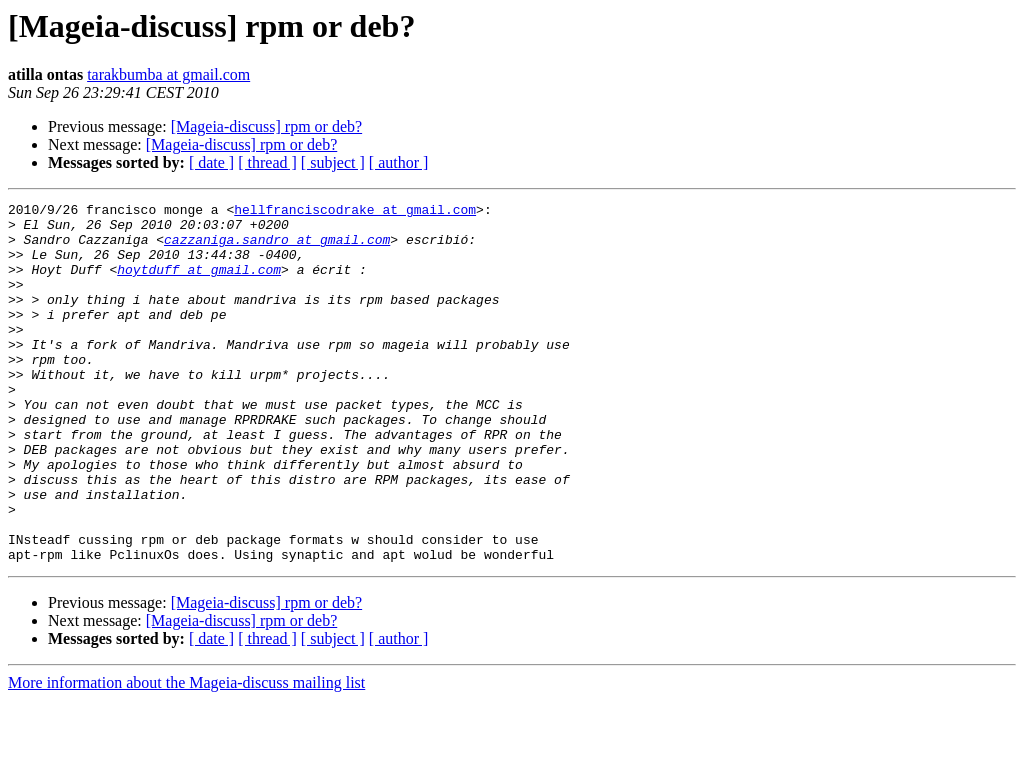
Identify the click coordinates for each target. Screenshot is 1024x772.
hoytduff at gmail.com (199, 284)
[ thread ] (267, 162)
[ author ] (399, 162)
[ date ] (211, 162)
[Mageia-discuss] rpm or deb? (267, 126)
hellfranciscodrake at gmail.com (355, 212)
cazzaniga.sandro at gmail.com (277, 248)
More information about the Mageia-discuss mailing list (186, 754)
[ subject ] (333, 162)
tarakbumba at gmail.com (168, 74)
